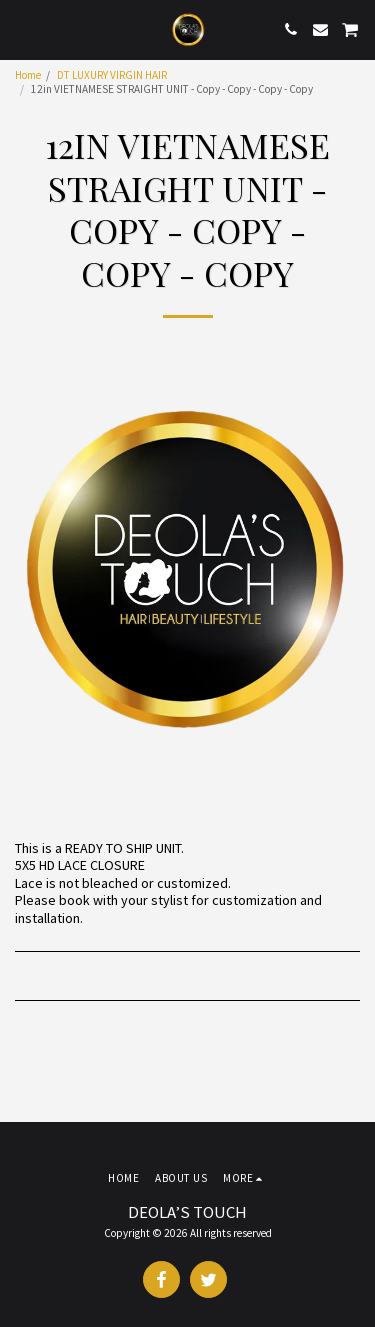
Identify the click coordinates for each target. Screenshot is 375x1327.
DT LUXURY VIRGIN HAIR (112, 75)
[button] (22, 28)
